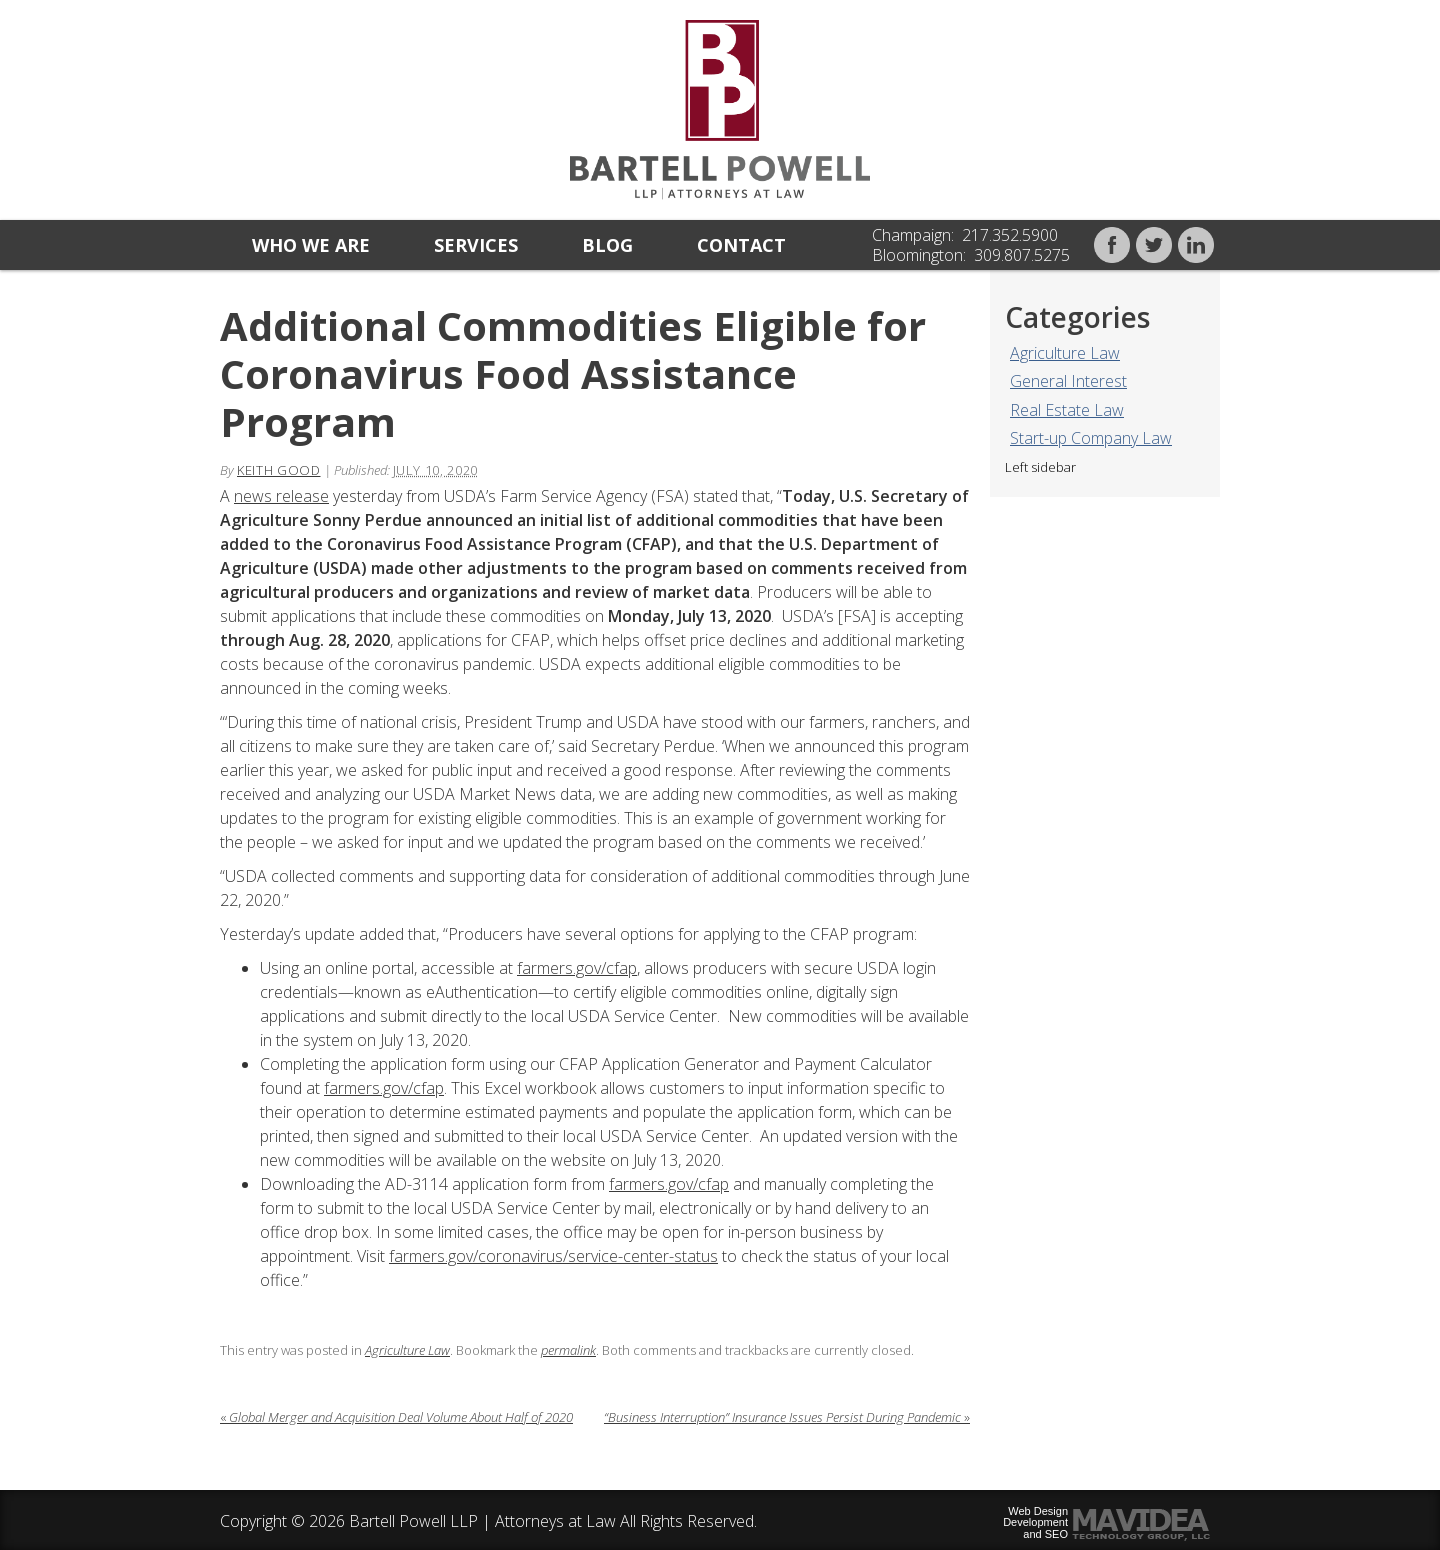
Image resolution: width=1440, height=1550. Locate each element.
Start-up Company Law (1091, 438)
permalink (568, 1350)
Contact (741, 245)
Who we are (311, 245)
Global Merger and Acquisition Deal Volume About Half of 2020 (396, 1417)
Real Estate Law (1067, 410)
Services (476, 245)
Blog (607, 245)
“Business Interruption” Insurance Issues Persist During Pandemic (787, 1417)
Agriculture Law (1065, 353)
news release (281, 496)
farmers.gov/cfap (577, 968)
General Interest (1068, 381)
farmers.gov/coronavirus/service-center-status (553, 1256)
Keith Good (279, 470)
